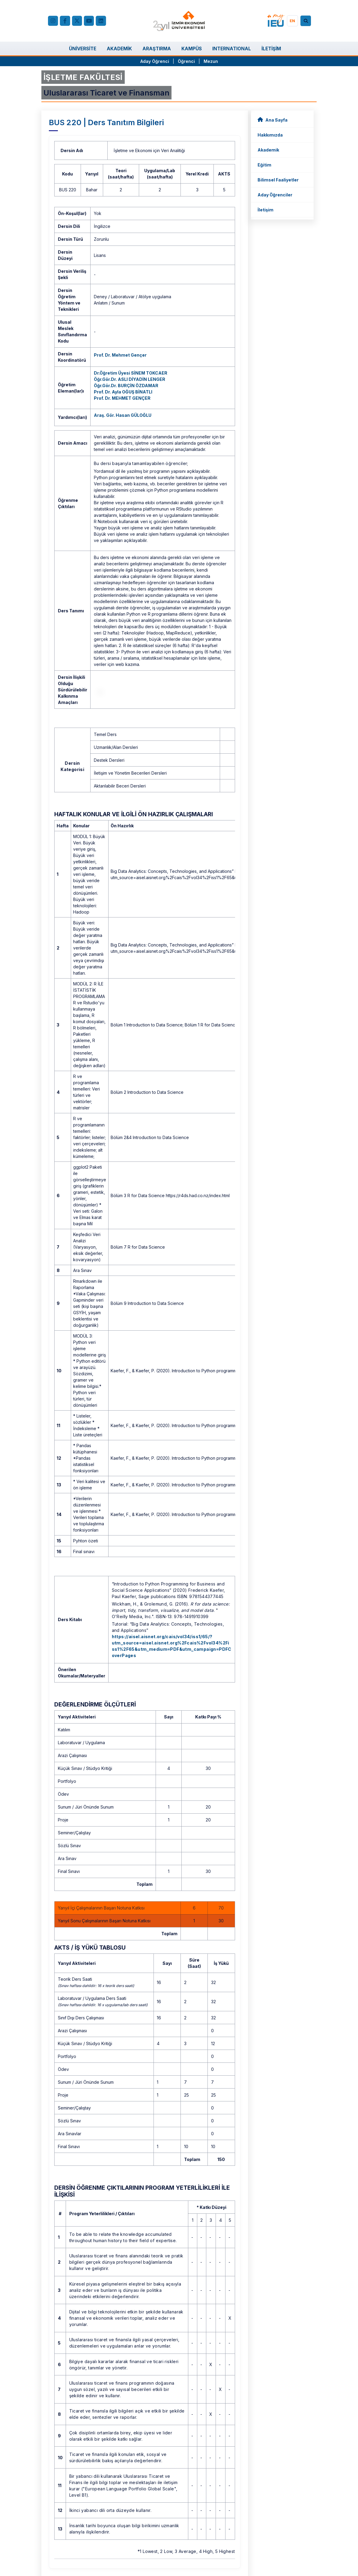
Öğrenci (187, 61)
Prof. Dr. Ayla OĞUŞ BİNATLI (123, 391)
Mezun (211, 61)
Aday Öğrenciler (275, 194)
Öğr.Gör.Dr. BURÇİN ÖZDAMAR (126, 385)
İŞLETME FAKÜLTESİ (83, 77)
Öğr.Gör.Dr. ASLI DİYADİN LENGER (129, 379)
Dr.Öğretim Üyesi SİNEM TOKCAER (130, 372)
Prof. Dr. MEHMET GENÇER (122, 398)
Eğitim (264, 164)
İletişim (265, 209)
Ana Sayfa (273, 119)
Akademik (268, 149)
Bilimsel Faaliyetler (278, 179)
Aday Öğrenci (154, 61)
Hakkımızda (270, 134)
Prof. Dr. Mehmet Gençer (120, 355)
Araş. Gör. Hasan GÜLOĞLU (122, 415)
